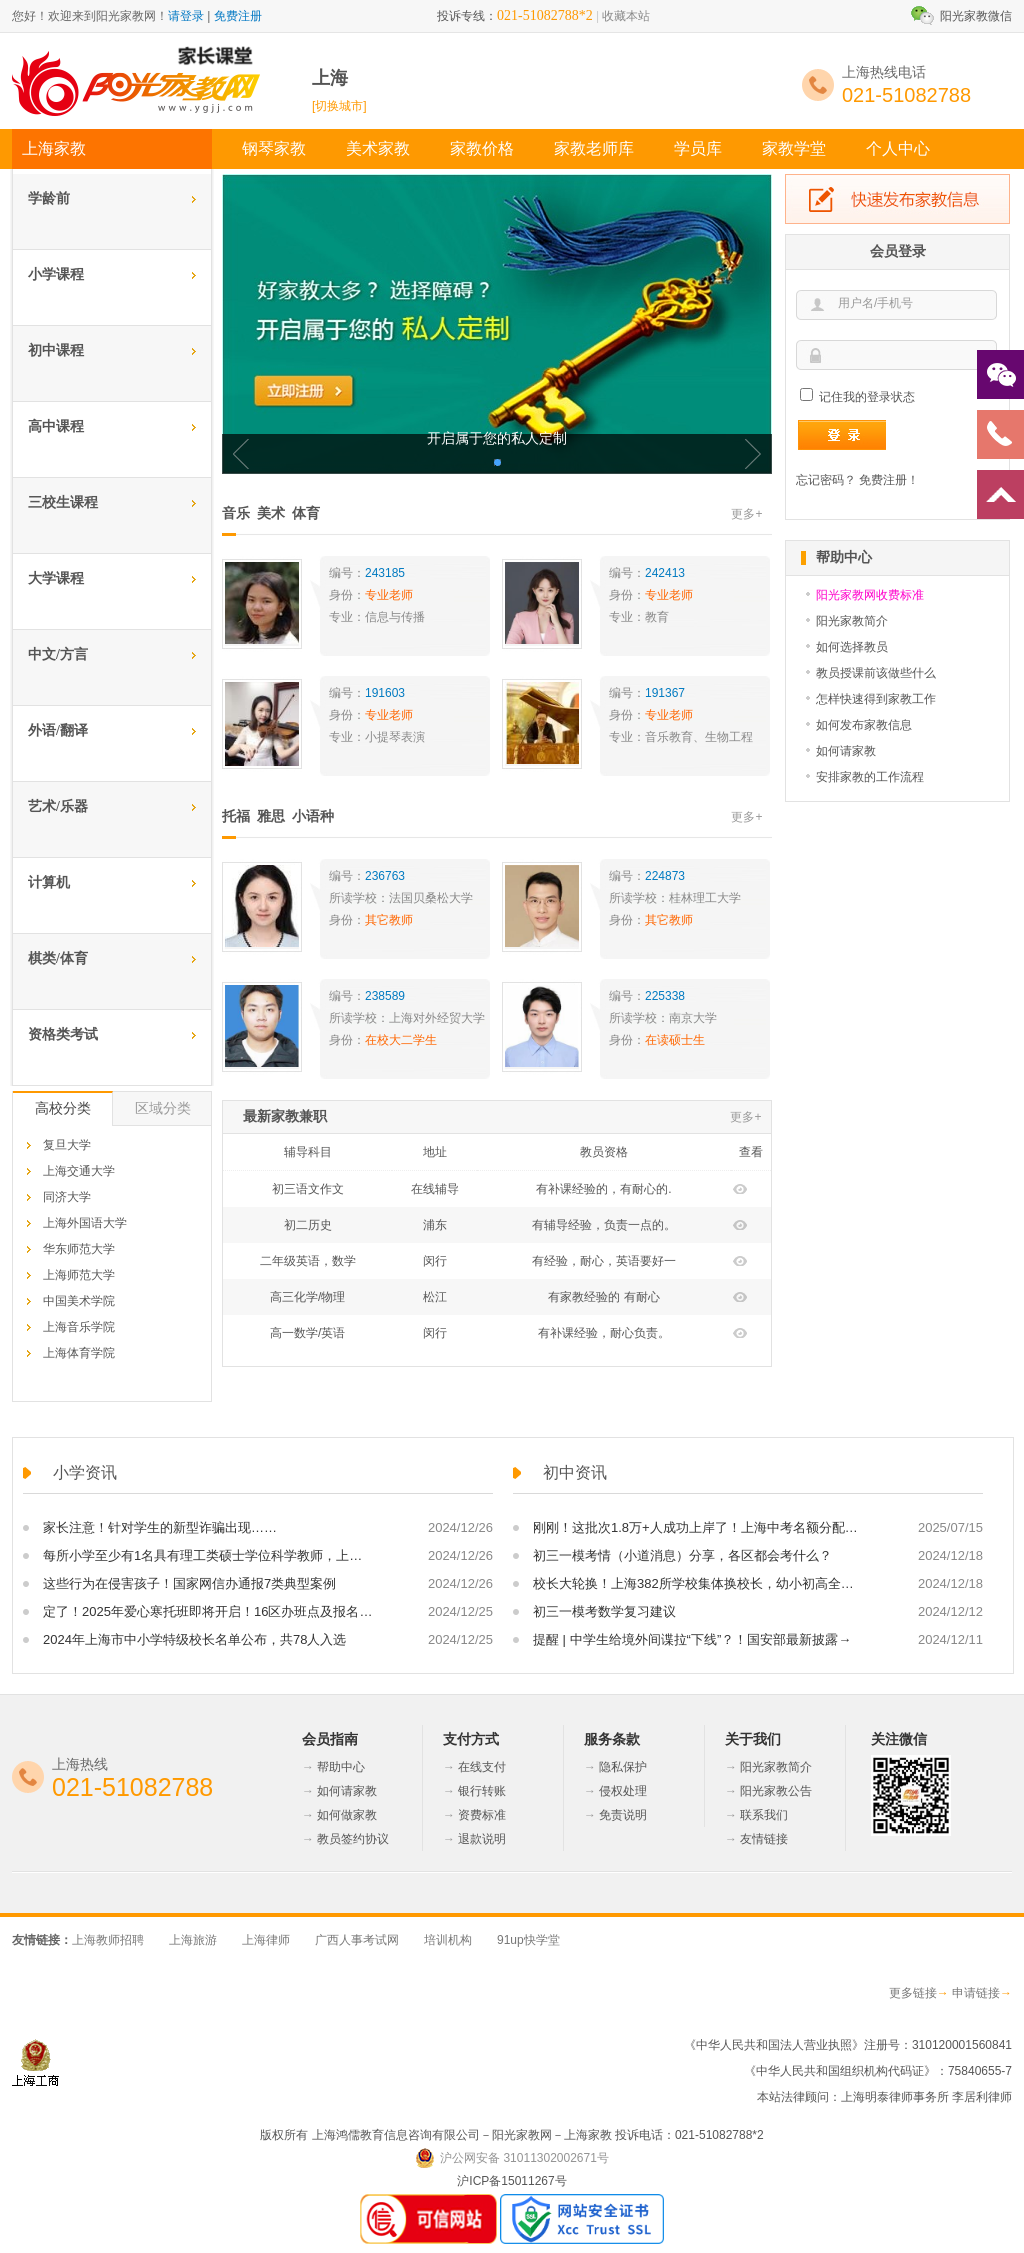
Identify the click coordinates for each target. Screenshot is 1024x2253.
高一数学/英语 (307, 1333)
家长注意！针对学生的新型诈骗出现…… (160, 1527)
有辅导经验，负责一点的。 (604, 1225)
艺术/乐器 (58, 806)
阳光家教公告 (776, 1791)
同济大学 (67, 1197)
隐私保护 (623, 1767)
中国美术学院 (79, 1301)
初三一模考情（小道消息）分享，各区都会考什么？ (682, 1555)
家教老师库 (594, 148)
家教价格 (482, 148)
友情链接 (764, 1839)
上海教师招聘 (108, 1940)
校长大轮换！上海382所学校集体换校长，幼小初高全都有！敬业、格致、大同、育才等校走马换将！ (698, 1583)
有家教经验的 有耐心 (603, 1297)
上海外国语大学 (85, 1223)
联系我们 (764, 1815)
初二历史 (308, 1225)
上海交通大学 (79, 1171)
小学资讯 (85, 1472)
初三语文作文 (308, 1189)
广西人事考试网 (357, 1940)
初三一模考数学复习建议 (604, 1611)
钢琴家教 (274, 148)
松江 (435, 1297)
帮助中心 (341, 1767)
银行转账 (482, 1791)
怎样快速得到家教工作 (876, 699)
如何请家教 (846, 751)
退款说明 (482, 1839)
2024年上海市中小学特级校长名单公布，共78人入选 (194, 1639)
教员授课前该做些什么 (876, 673)
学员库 (698, 148)
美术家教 (378, 148)
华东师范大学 (79, 1249)
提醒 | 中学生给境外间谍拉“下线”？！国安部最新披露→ (692, 1639)
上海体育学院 (79, 1353)
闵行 (435, 1261)
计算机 (49, 882)
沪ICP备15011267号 (511, 2181)
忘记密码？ (826, 480)
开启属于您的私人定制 (497, 438)
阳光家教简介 (852, 621)
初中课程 (56, 350)
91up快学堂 (528, 1940)
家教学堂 (794, 148)
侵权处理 (623, 1791)
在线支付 (482, 1767)
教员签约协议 (353, 1839)
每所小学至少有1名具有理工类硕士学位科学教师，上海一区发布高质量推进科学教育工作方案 (208, 1555)
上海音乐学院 (79, 1327)
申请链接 (976, 1993)
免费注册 (238, 16)
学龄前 (49, 198)
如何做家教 (347, 1815)
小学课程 (56, 274)
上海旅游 (193, 1940)
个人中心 (898, 148)
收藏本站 (626, 16)
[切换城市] (339, 106)
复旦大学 (67, 1145)
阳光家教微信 (976, 16)
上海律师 (266, 1940)
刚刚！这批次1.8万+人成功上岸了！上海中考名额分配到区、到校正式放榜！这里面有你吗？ (698, 1527)
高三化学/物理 (307, 1297)
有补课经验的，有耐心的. (603, 1189)
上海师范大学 (79, 1275)
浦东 (435, 1225)
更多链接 (913, 1993)
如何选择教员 (852, 647)
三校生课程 (63, 502)
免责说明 (623, 1815)
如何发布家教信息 (864, 725)
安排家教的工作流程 (870, 777)
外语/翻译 (58, 730)
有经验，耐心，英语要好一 (604, 1261)
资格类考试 (63, 1034)
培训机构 (448, 1940)
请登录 (186, 16)
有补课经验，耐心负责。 (604, 1333)
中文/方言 (58, 654)
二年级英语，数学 (308, 1261)
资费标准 (482, 1815)
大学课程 (56, 578)
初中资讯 (575, 1472)
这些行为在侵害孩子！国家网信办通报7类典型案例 (189, 1583)
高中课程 (56, 426)
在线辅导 (435, 1189)
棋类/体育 (58, 958)
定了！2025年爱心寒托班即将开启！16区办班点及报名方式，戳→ (208, 1611)
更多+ (746, 514)
